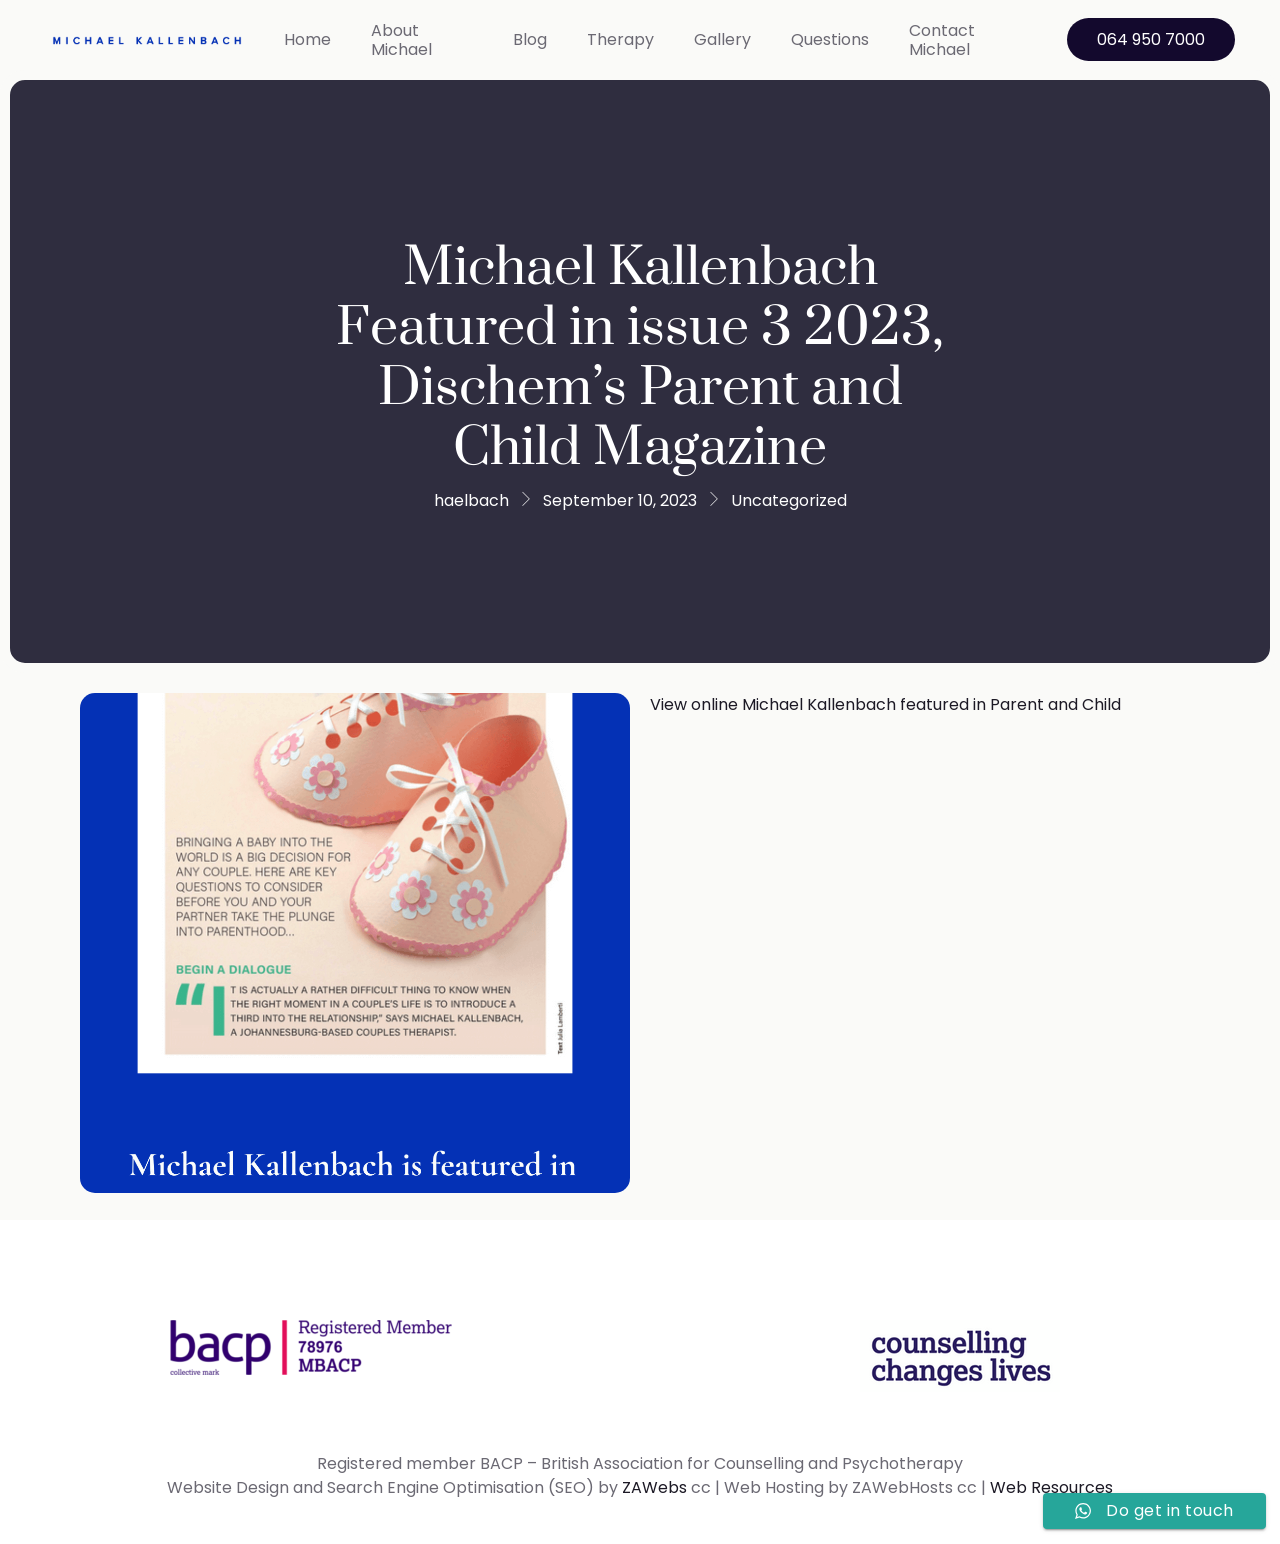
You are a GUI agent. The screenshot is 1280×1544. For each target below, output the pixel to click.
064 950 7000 (1151, 39)
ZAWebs (654, 1487)
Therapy (620, 39)
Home (307, 39)
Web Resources (1051, 1487)
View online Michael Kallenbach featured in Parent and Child (885, 704)
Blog (530, 39)
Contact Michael (942, 40)
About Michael (401, 40)
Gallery (722, 39)
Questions (830, 39)
